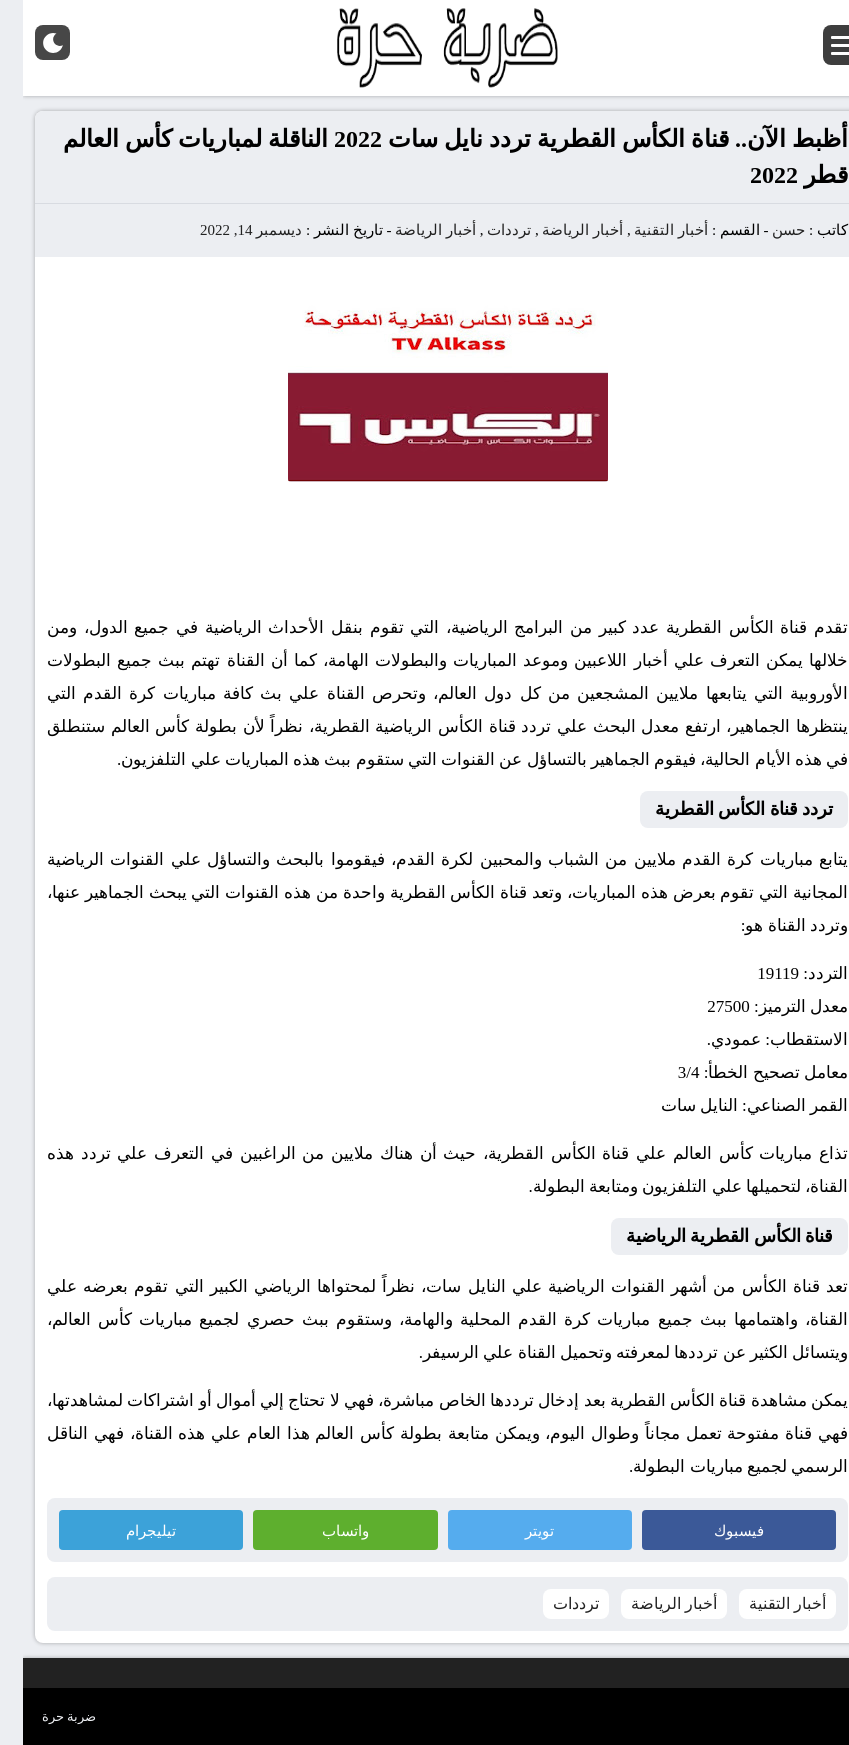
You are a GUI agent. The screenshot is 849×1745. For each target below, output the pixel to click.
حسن (765, 230)
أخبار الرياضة (559, 230)
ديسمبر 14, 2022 (228, 230)
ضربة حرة (46, 1716)
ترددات (486, 230)
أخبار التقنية (648, 230)
